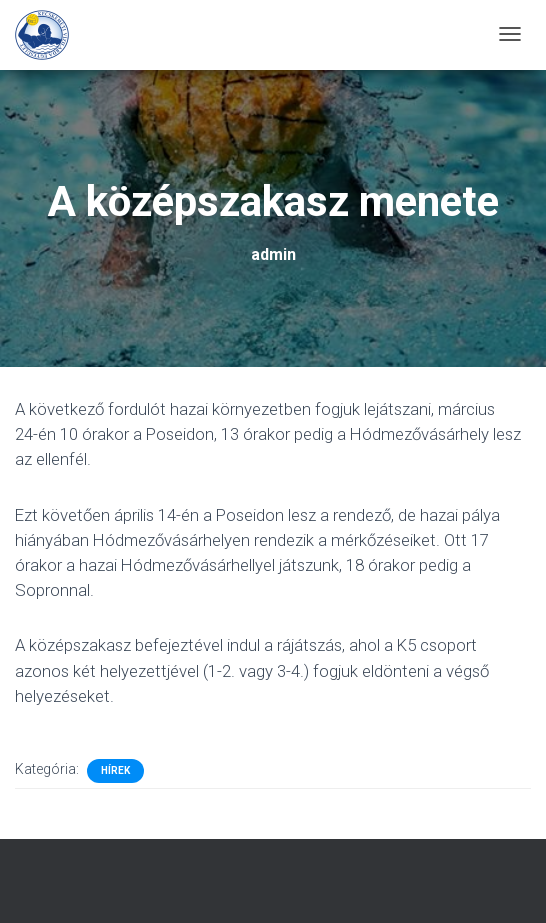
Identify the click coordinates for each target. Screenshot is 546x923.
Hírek (115, 770)
